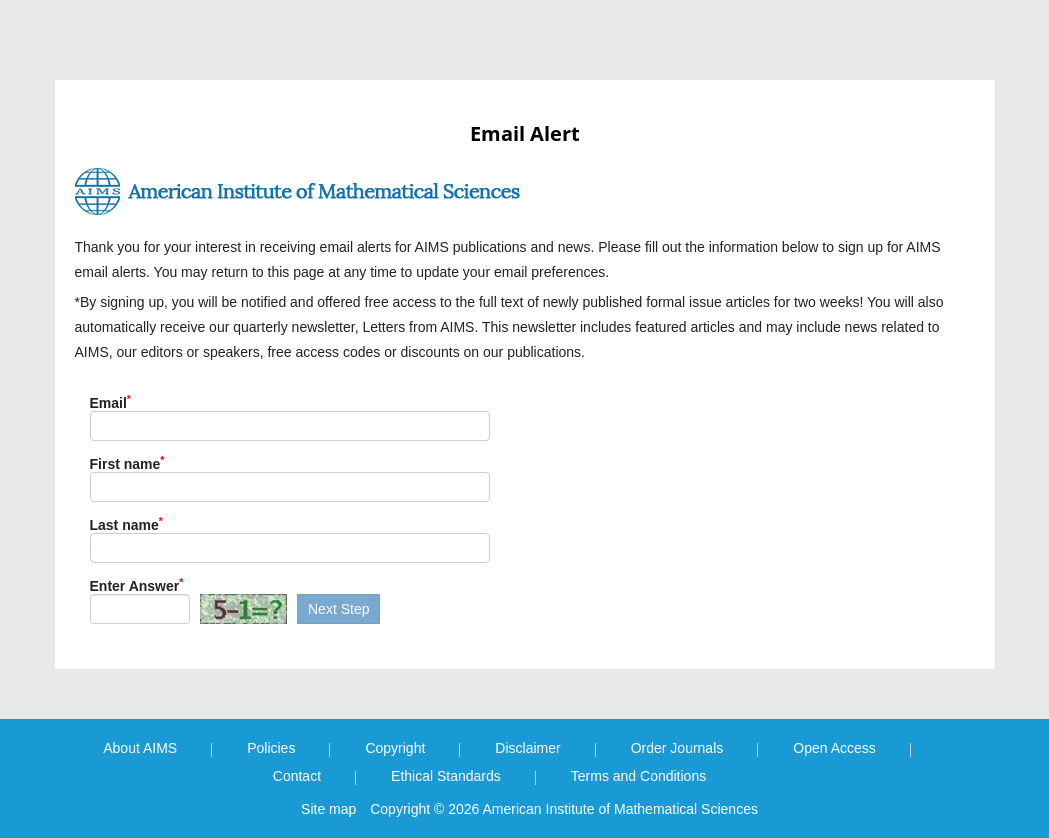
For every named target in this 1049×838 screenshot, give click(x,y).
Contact (297, 776)
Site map (328, 809)
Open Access (834, 748)
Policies (271, 748)
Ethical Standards (446, 776)
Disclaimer (527, 748)
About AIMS (140, 748)
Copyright (395, 748)
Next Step (338, 609)
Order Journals (677, 748)
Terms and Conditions (638, 776)
